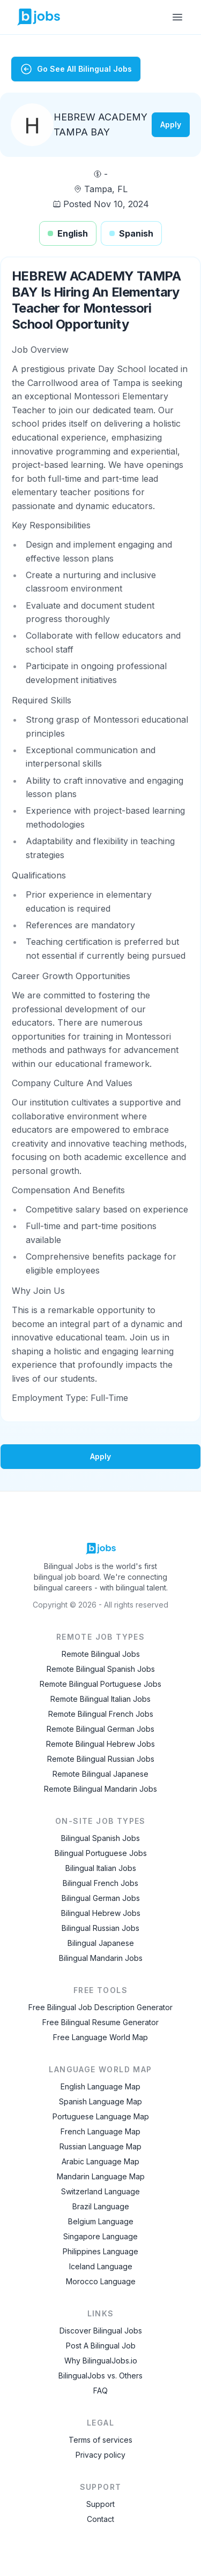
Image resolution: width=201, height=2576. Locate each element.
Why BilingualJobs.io (100, 2360)
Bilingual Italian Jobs (100, 1868)
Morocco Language (101, 2281)
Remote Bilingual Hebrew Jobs (100, 1743)
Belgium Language (100, 2221)
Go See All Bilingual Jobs (76, 69)
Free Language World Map (100, 2037)
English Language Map (100, 2086)
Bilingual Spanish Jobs (100, 1838)
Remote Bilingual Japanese (100, 1773)
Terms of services (100, 2439)
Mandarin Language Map (101, 2176)
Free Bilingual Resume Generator (100, 2022)
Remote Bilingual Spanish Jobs (101, 1668)
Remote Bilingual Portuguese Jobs (100, 1683)
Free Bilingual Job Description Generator (100, 2007)
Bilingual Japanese (101, 1943)
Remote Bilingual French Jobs (100, 1713)
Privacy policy (100, 2454)
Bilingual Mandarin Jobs (101, 1958)
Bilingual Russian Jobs (100, 1928)
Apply (170, 124)
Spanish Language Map (100, 2101)
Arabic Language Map (100, 2161)
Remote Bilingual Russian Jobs (100, 1758)
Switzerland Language (100, 2191)
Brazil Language (100, 2206)
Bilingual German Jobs (101, 1898)
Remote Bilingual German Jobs (100, 1728)
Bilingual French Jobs (100, 1883)
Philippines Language (100, 2251)
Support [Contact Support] (100, 2504)
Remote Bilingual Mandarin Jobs (100, 1788)
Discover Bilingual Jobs (100, 2330)
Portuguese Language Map (101, 2116)
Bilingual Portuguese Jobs (101, 1853)
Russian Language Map (100, 2146)
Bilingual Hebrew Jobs (100, 1913)
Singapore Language (100, 2236)
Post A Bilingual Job (101, 2345)
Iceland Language (100, 2266)
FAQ (100, 2390)
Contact (100, 2519)
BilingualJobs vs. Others (100, 2375)
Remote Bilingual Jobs (101, 1653)
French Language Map (100, 2131)
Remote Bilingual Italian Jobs (100, 1698)
